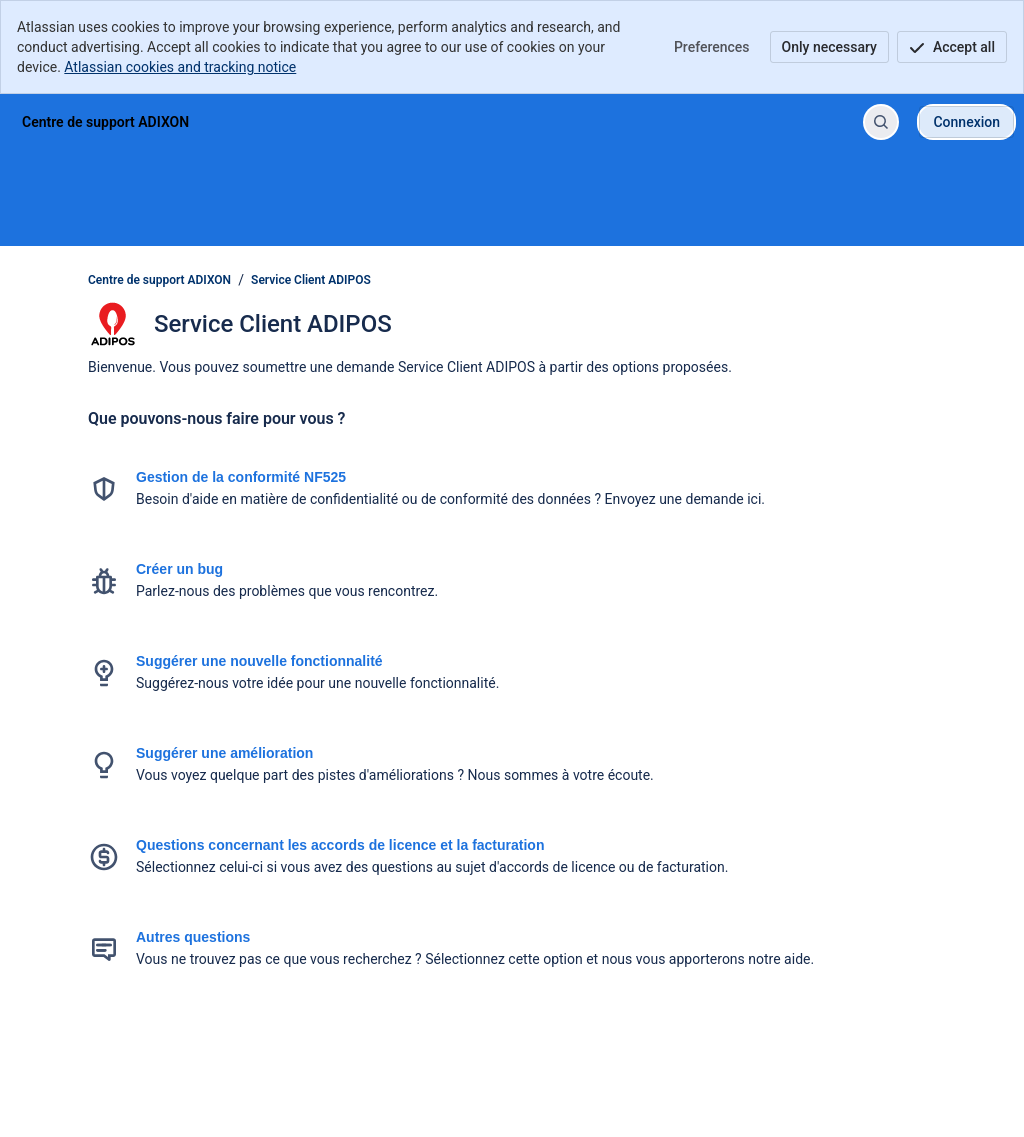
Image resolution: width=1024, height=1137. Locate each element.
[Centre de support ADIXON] (105, 122)
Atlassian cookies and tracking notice (180, 67)
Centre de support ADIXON (159, 280)
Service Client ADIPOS (311, 280)
